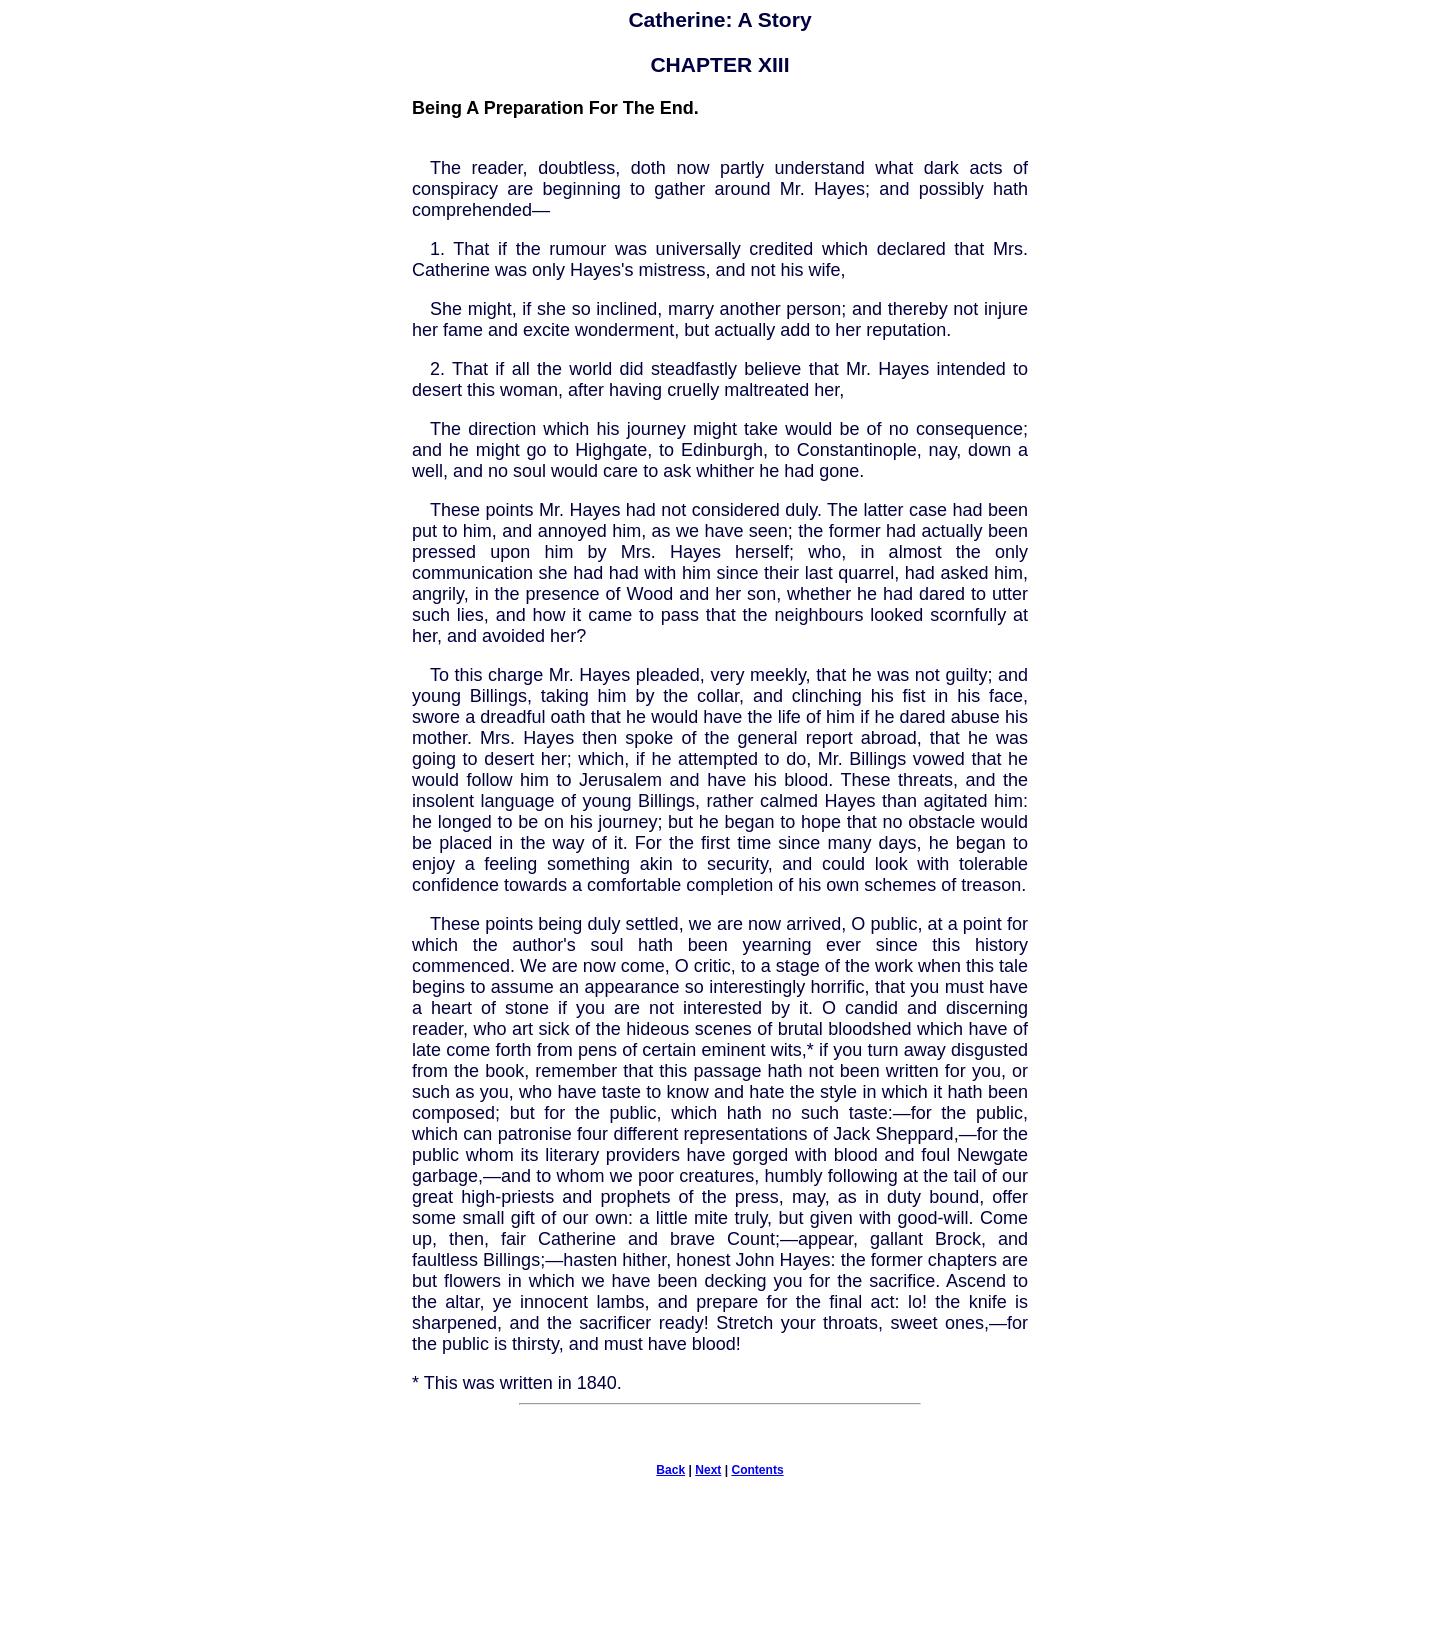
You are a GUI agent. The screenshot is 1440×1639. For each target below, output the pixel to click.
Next (708, 1470)
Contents (757, 1470)
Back (670, 1470)
